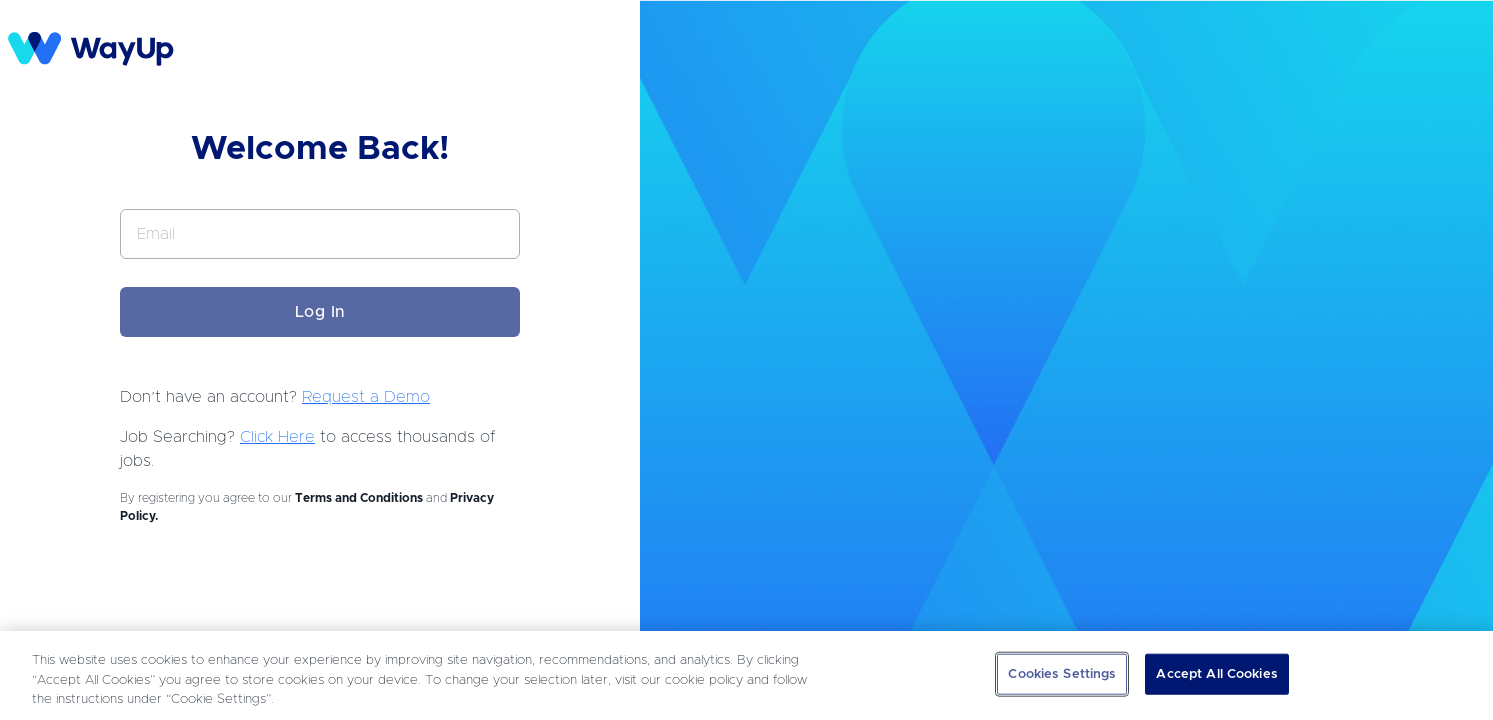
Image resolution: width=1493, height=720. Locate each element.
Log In (320, 312)
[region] (746, 675)
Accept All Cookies (1216, 673)
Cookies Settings (1062, 673)
